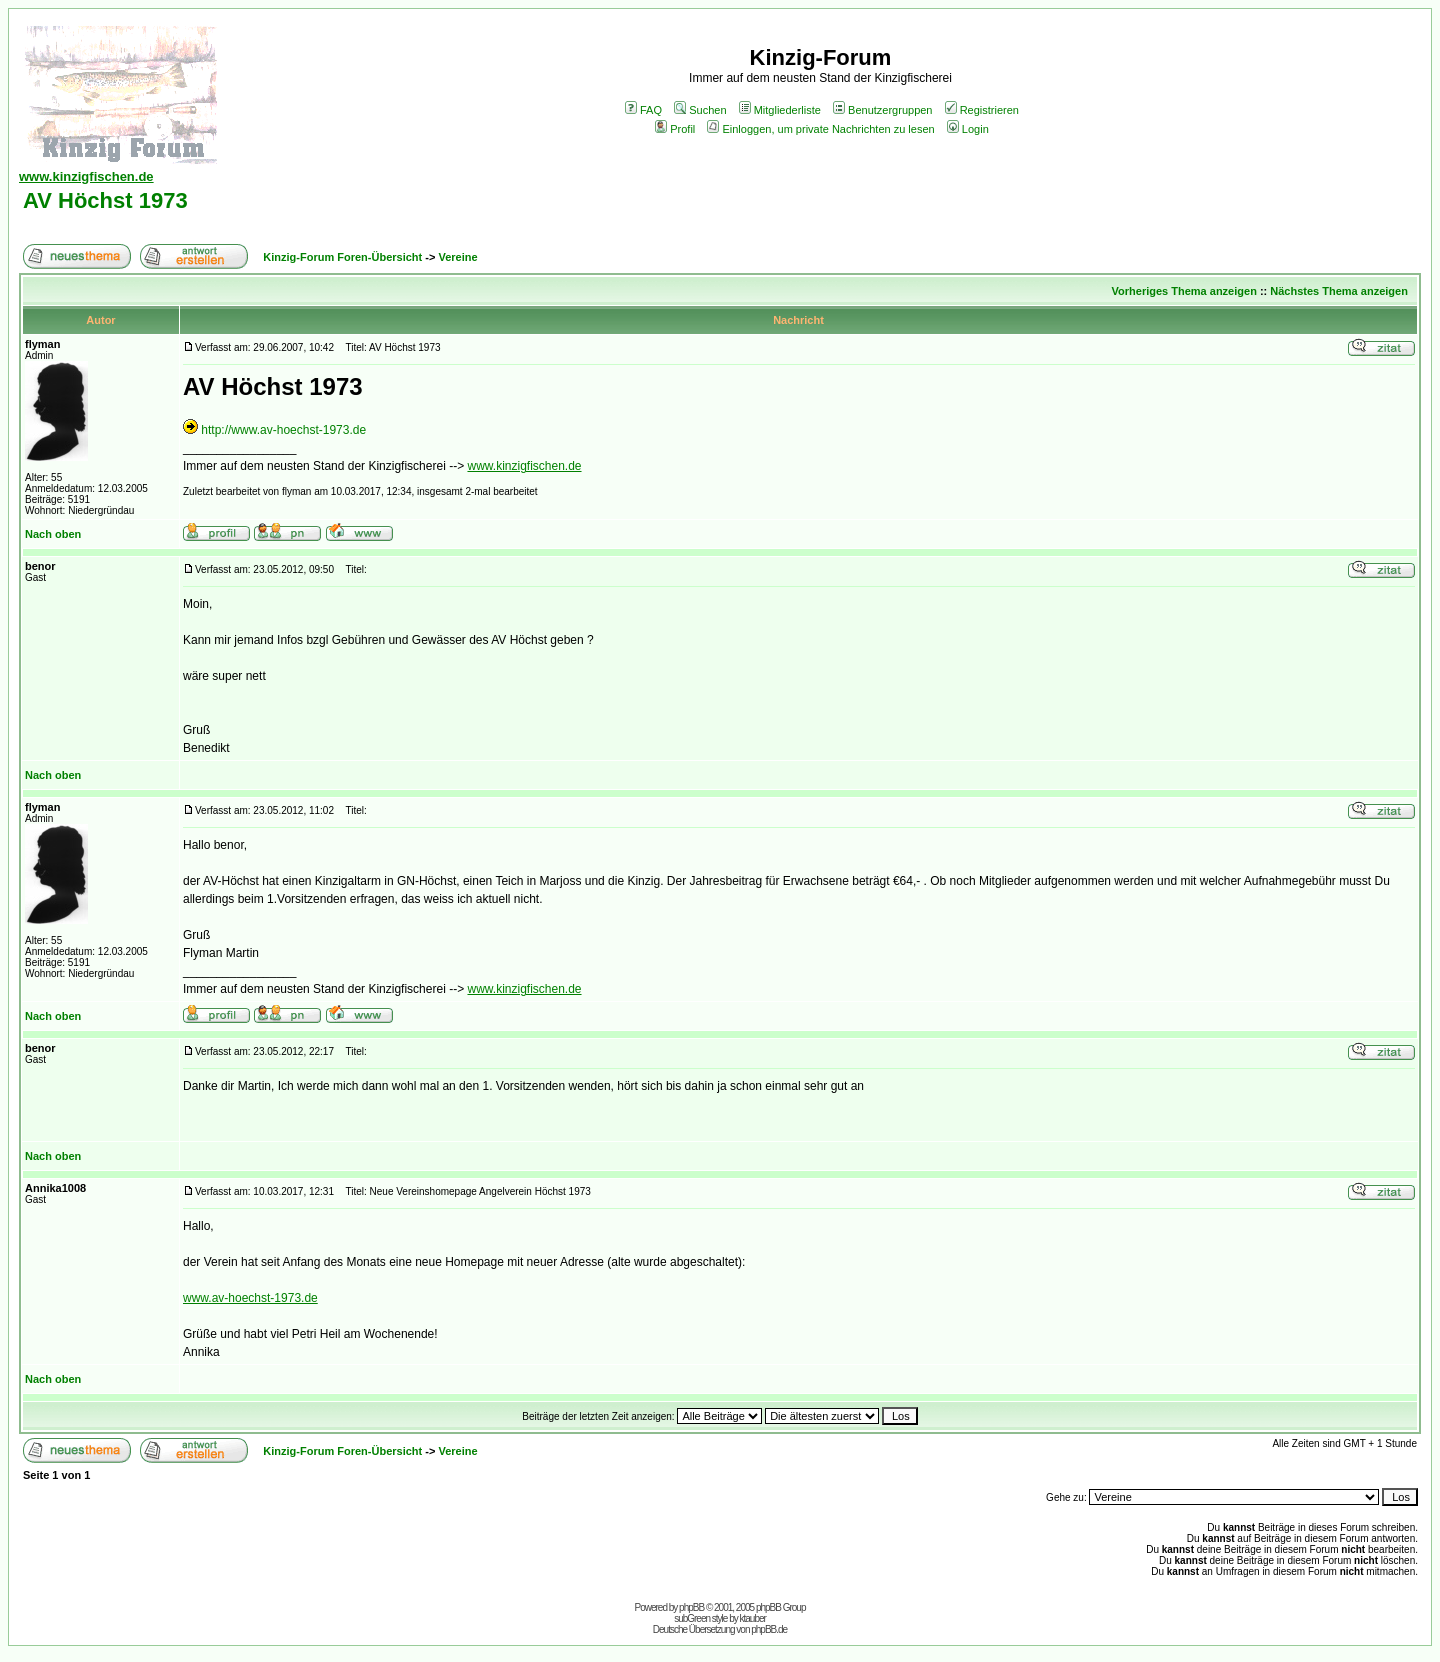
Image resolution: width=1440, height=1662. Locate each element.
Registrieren (982, 110)
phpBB (691, 1607)
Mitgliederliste (780, 110)
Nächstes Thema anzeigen (1339, 291)
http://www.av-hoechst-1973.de (283, 430)
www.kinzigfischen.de (524, 466)
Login (968, 129)
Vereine (457, 257)
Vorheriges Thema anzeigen (1184, 291)
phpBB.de (769, 1629)
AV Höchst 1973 (105, 200)
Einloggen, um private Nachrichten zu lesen (820, 129)
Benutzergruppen (882, 110)
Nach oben (53, 534)
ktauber (753, 1618)
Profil (675, 129)
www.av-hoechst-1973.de (250, 1298)
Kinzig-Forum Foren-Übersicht (342, 257)
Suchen (700, 110)
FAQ (643, 110)
